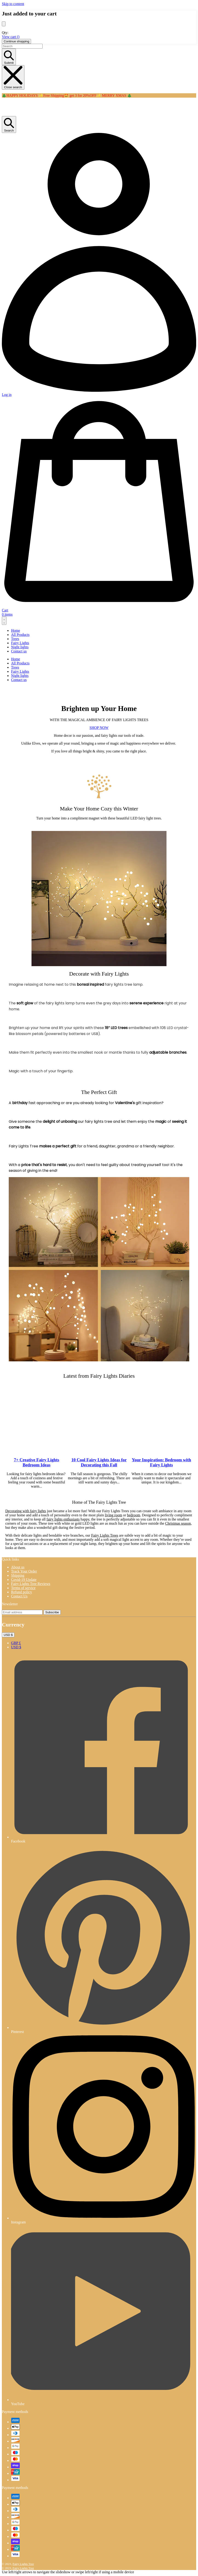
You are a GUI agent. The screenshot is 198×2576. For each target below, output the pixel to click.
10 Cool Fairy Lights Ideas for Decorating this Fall (99, 1462)
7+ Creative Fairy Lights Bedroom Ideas (36, 1462)
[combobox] (22, 46)
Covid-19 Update (24, 1580)
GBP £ (16, 1643)
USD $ (8, 1635)
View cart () (10, 37)
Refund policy (21, 1592)
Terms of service (23, 1588)
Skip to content (13, 4)
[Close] (4, 23)
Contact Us (19, 1596)
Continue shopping (16, 41)
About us (17, 1567)
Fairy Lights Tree (23, 2564)
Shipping (17, 1575)
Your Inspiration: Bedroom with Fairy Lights (161, 1462)
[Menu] (4, 621)
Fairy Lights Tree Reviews (30, 1584)
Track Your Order (24, 1571)
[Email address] (22, 1612)
